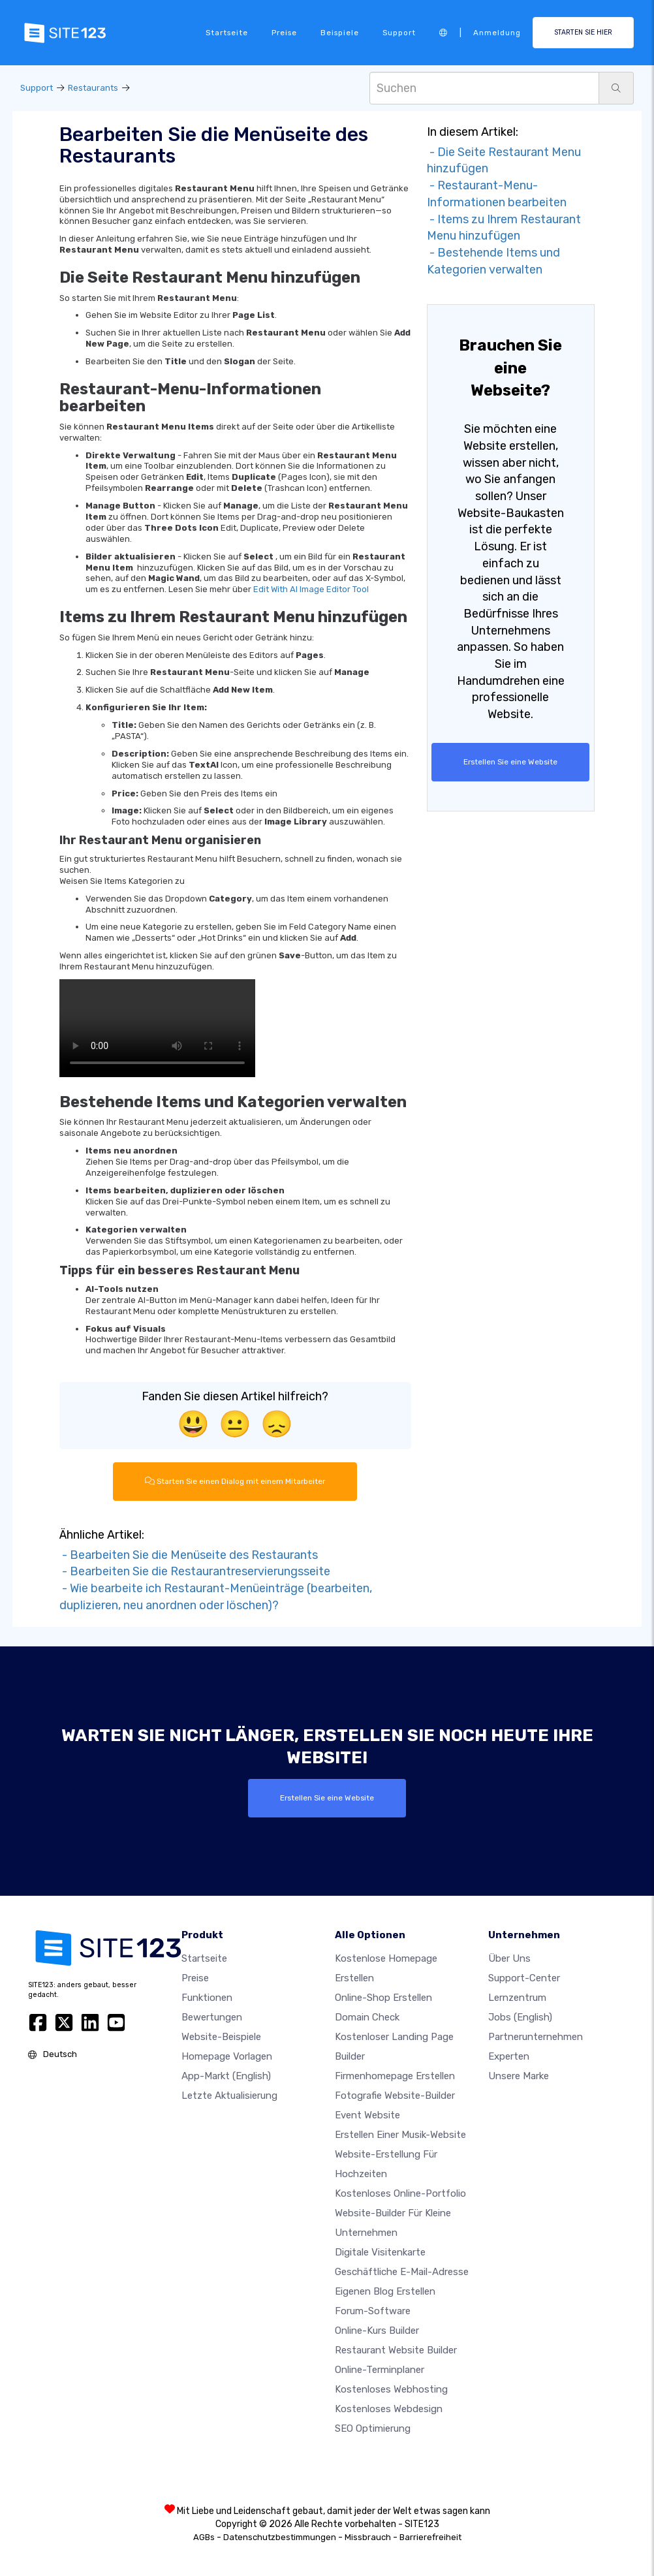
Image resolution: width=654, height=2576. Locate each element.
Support (399, 32)
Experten (508, 2056)
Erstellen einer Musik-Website (400, 2134)
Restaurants (93, 88)
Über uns (509, 1958)
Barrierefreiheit (430, 2536)
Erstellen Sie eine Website (511, 761)
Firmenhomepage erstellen (395, 2075)
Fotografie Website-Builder (395, 2095)
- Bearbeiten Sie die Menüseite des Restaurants (188, 1554)
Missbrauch (368, 2536)
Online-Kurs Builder (377, 2330)
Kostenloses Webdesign (389, 2408)
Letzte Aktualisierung (229, 2095)
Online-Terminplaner (379, 2369)
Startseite (227, 32)
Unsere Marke (518, 2075)
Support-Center (524, 1977)
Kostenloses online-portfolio (400, 2193)
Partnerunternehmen (535, 2036)
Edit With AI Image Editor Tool (311, 589)
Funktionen (206, 1997)
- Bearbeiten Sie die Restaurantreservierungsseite (194, 1571)
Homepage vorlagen (226, 2056)
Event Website (367, 2114)
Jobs (520, 2016)
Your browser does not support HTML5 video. (157, 1028)
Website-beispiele (221, 2036)
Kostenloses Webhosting (391, 2389)
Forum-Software (373, 2310)
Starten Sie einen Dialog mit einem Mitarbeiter (235, 1481)
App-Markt (226, 2075)
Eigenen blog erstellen (385, 2291)
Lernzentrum (517, 1997)
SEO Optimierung (373, 2428)
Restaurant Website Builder (396, 2349)
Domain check (367, 2016)
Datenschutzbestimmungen (279, 2536)
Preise (284, 32)
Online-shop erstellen (383, 1997)
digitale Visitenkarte (380, 2251)
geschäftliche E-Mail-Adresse (402, 2271)
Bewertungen (211, 2016)
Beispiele (339, 32)
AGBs (204, 2536)
